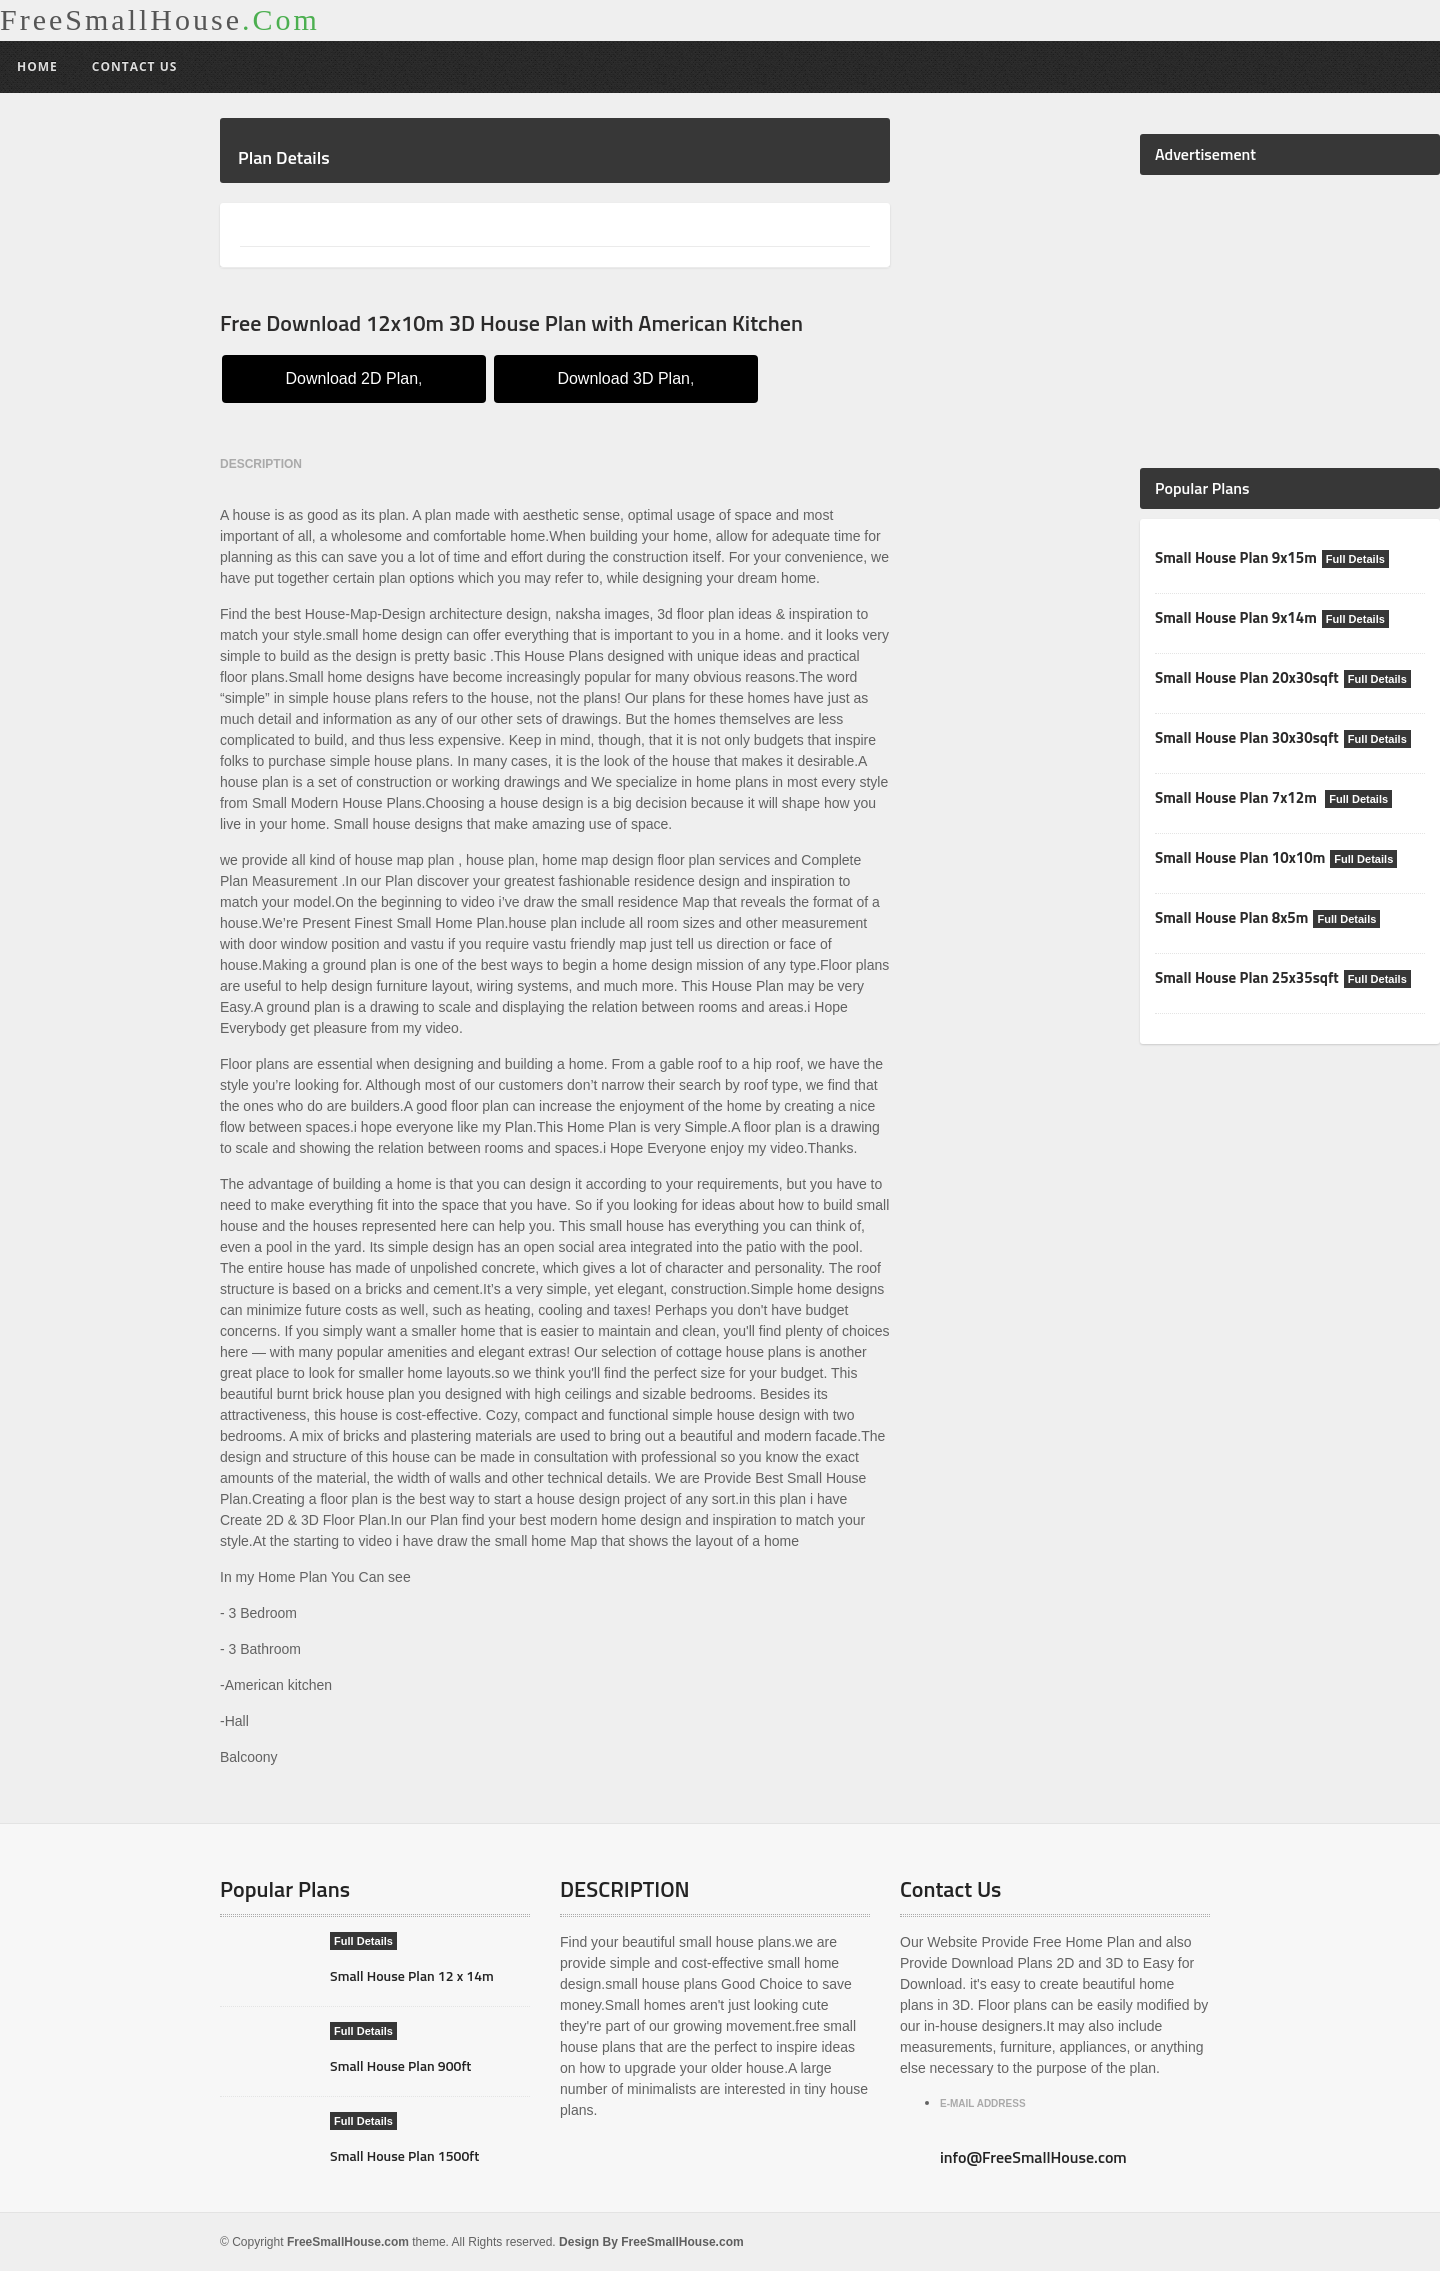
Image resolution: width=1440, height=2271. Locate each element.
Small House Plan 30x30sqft (1246, 737)
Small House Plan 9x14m (1235, 617)
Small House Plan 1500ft (404, 2155)
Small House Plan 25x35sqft (1246, 977)
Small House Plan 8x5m (1231, 917)
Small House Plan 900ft (400, 2065)
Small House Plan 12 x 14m (411, 1975)
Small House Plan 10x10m (1240, 857)
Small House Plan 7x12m (1237, 797)
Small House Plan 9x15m (1235, 557)
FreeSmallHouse (160, 20)
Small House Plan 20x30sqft (1246, 677)
